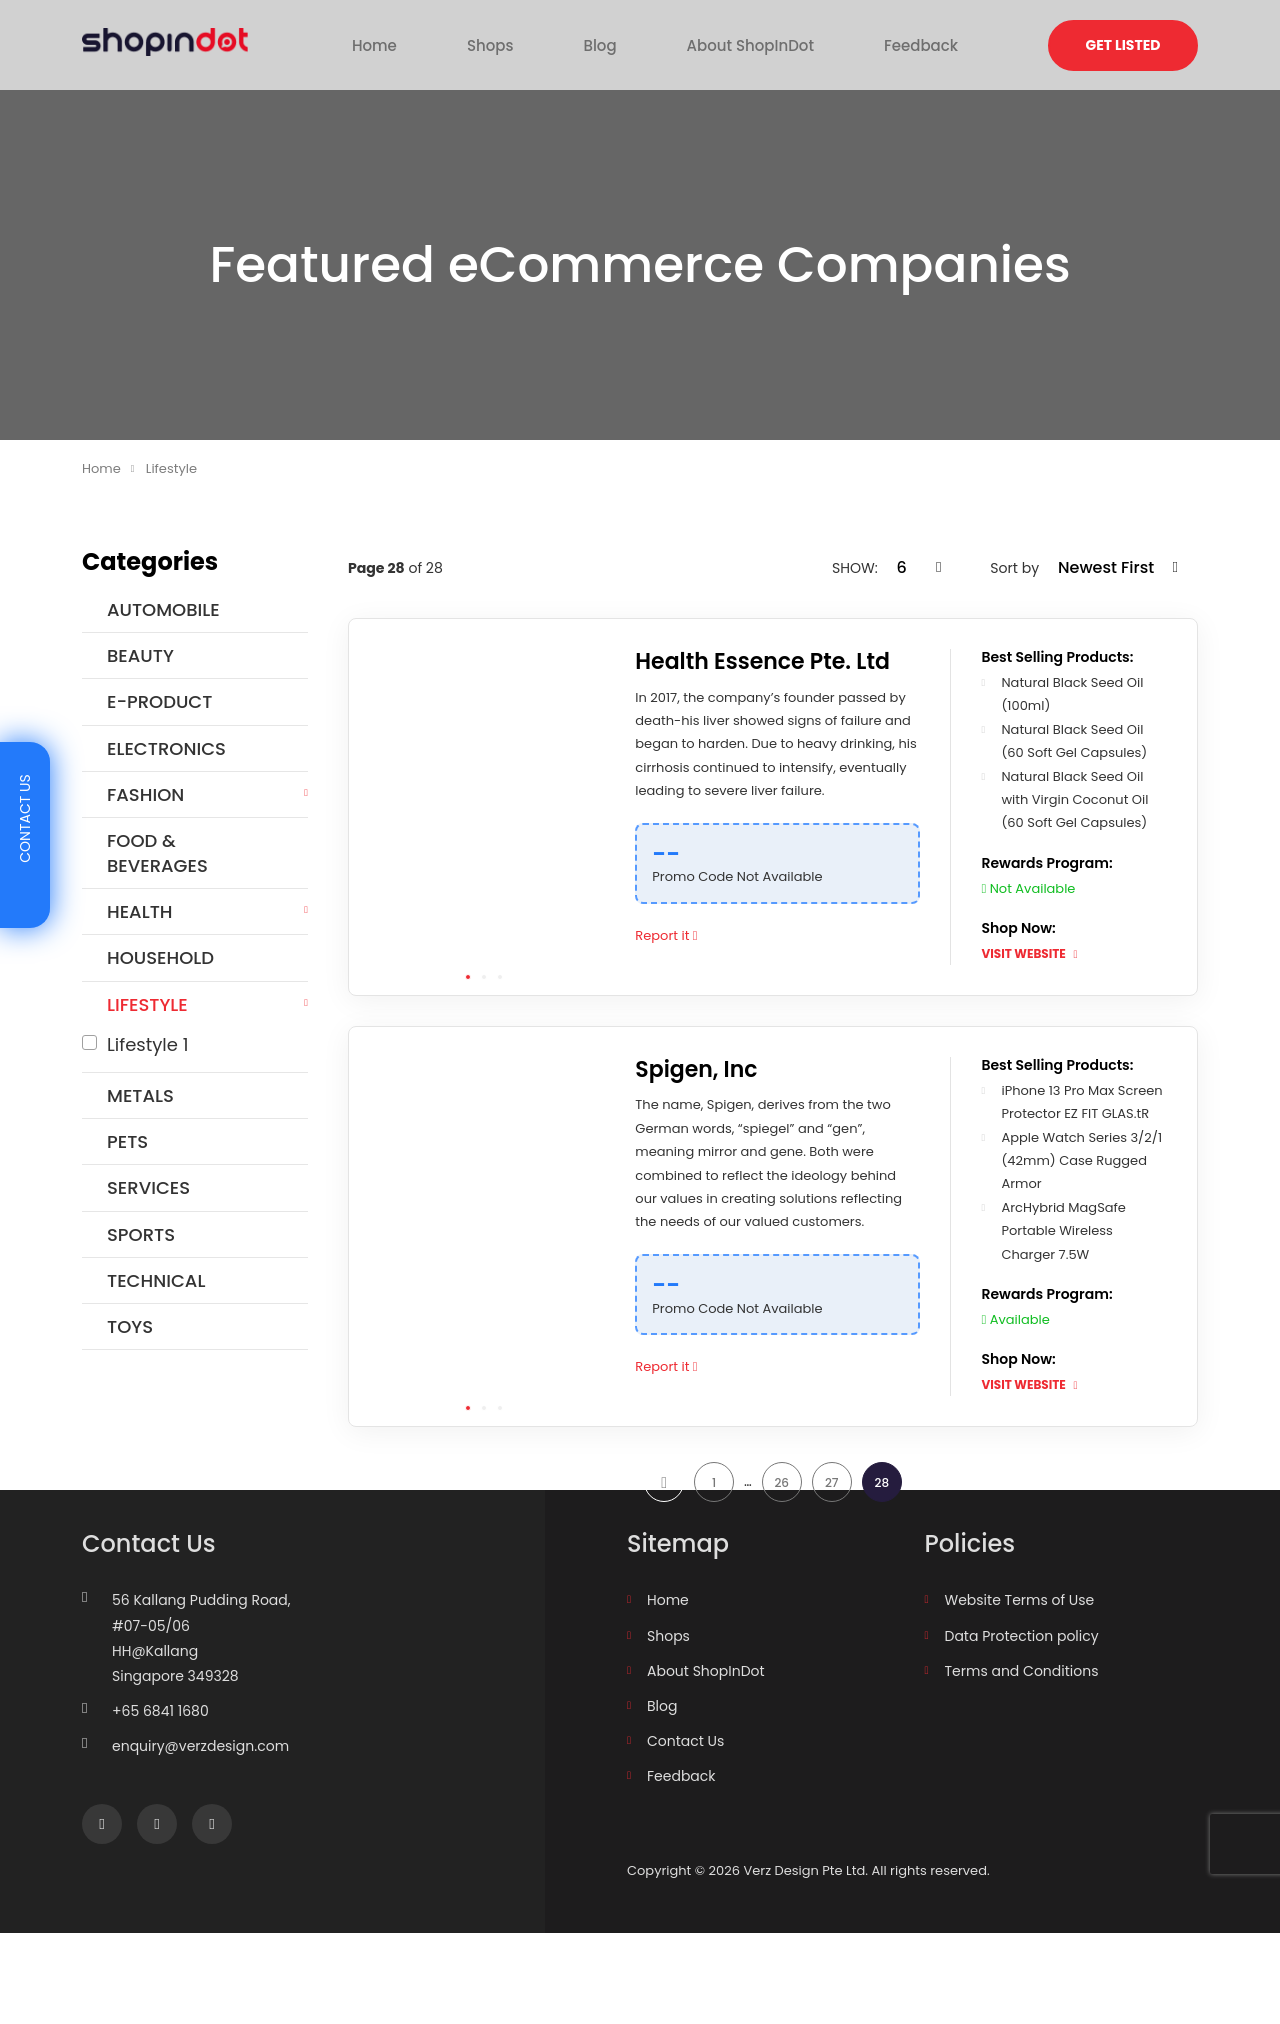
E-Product (159, 701)
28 (881, 1506)
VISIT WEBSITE (1035, 953)
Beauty (140, 655)
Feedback (852, 44)
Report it (680, 935)
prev (664, 1506)
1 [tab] (468, 977)
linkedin (211, 1916)
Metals (140, 1095)
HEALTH (140, 911)
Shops (526, 44)
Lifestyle (147, 1004)
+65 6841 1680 (160, 1802)
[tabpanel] (484, 807)
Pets (127, 1141)
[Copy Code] (904, 844)
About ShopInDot (718, 44)
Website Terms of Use (1020, 1692)
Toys (130, 1326)
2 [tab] (484, 977)
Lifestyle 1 (148, 1044)
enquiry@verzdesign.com (200, 1838)
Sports (141, 1234)
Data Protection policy (1022, 1727)
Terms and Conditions (1022, 1762)
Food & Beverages (157, 853)
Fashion (145, 794)
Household (160, 957)
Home (444, 44)
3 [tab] (500, 977)
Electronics (166, 748)
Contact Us (685, 1832)
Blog (603, 44)
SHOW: (856, 568)
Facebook (101, 1916)
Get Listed (1123, 45)
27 (832, 1506)
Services (148, 1187)
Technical (156, 1280)
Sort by (1015, 568)
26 (781, 1506)
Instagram (156, 1916)
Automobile (163, 609)
